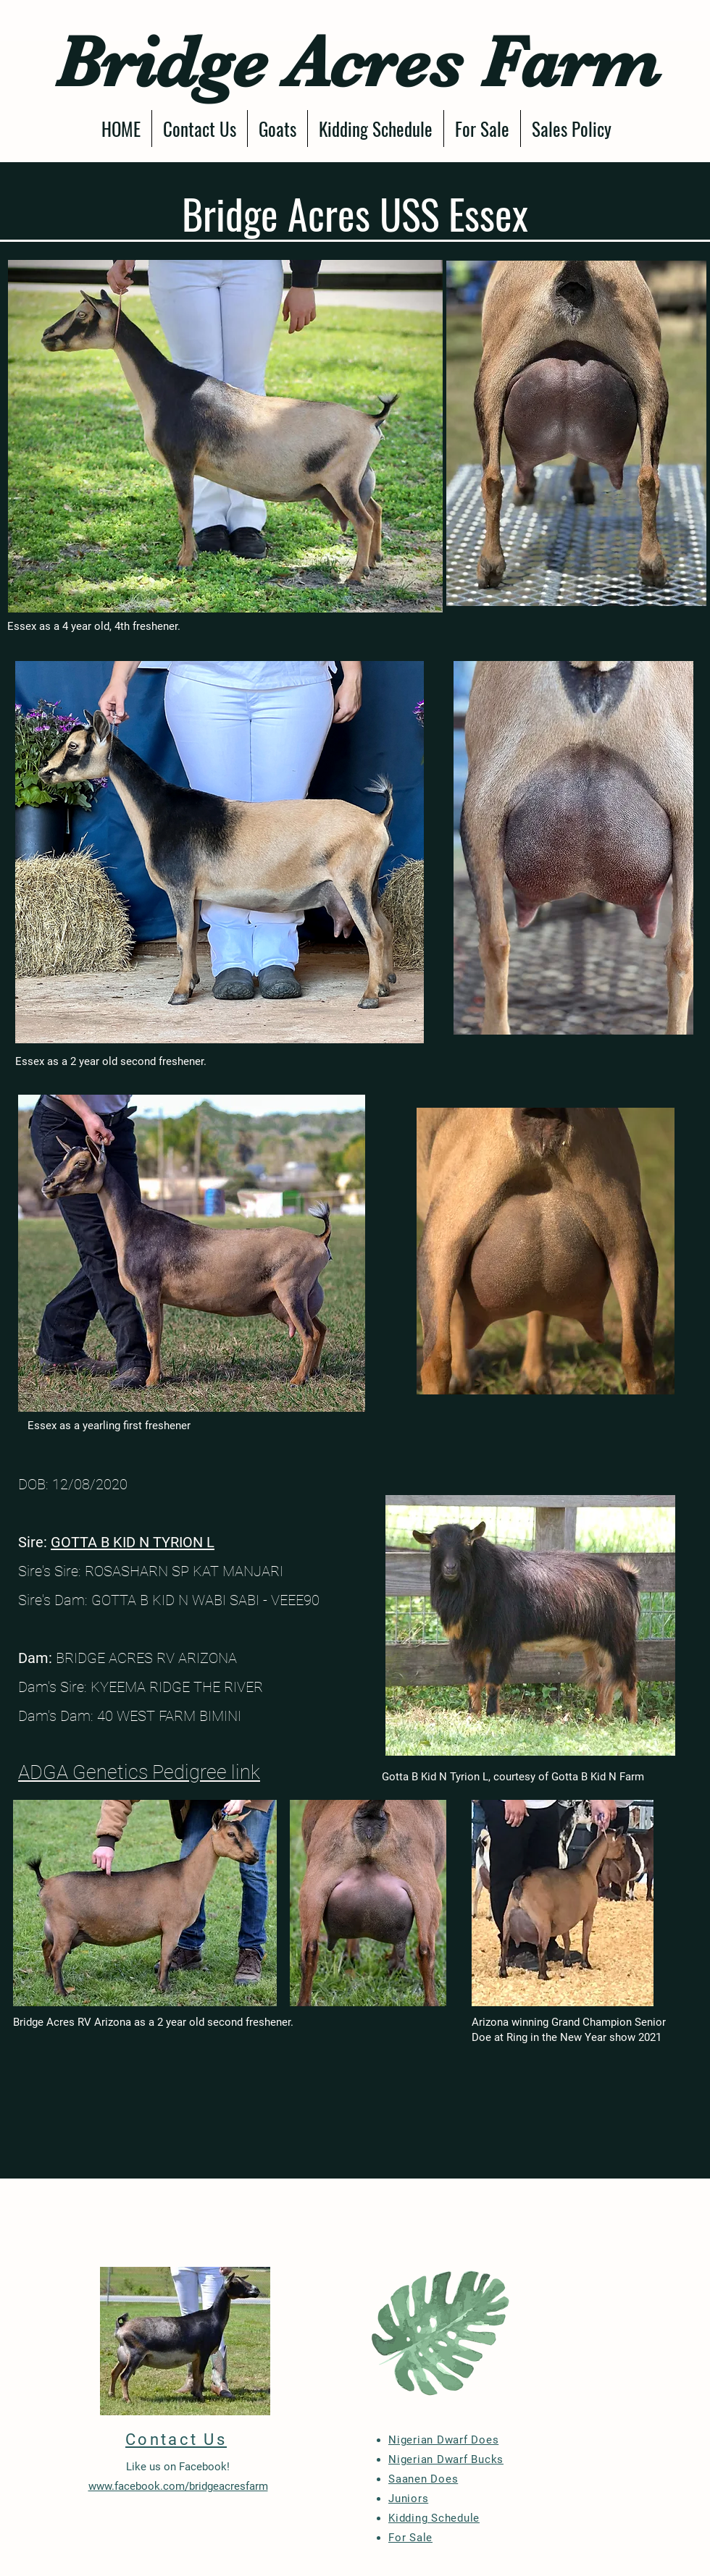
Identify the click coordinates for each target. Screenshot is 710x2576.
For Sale (410, 2537)
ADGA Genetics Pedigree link (139, 1772)
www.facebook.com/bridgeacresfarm (178, 2486)
